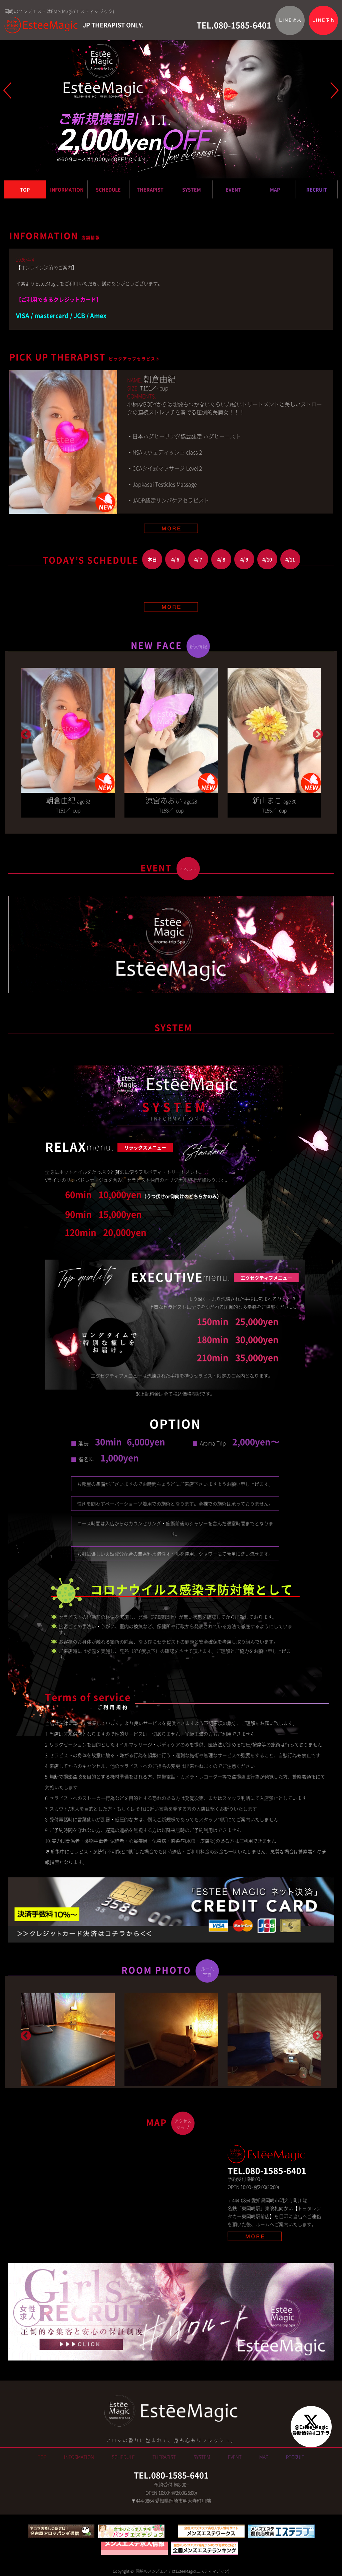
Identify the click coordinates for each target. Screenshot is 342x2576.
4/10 (267, 559)
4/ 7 (198, 559)
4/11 (290, 559)
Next (317, 732)
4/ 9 (244, 559)
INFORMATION (66, 189)
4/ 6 (175, 559)
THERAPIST (150, 189)
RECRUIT (316, 189)
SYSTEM (191, 189)
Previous (25, 732)
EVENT (233, 189)
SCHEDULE (108, 189)
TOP (25, 189)
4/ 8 (221, 559)
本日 (152, 559)
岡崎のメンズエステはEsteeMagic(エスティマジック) (182, 2573)
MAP (275, 189)
